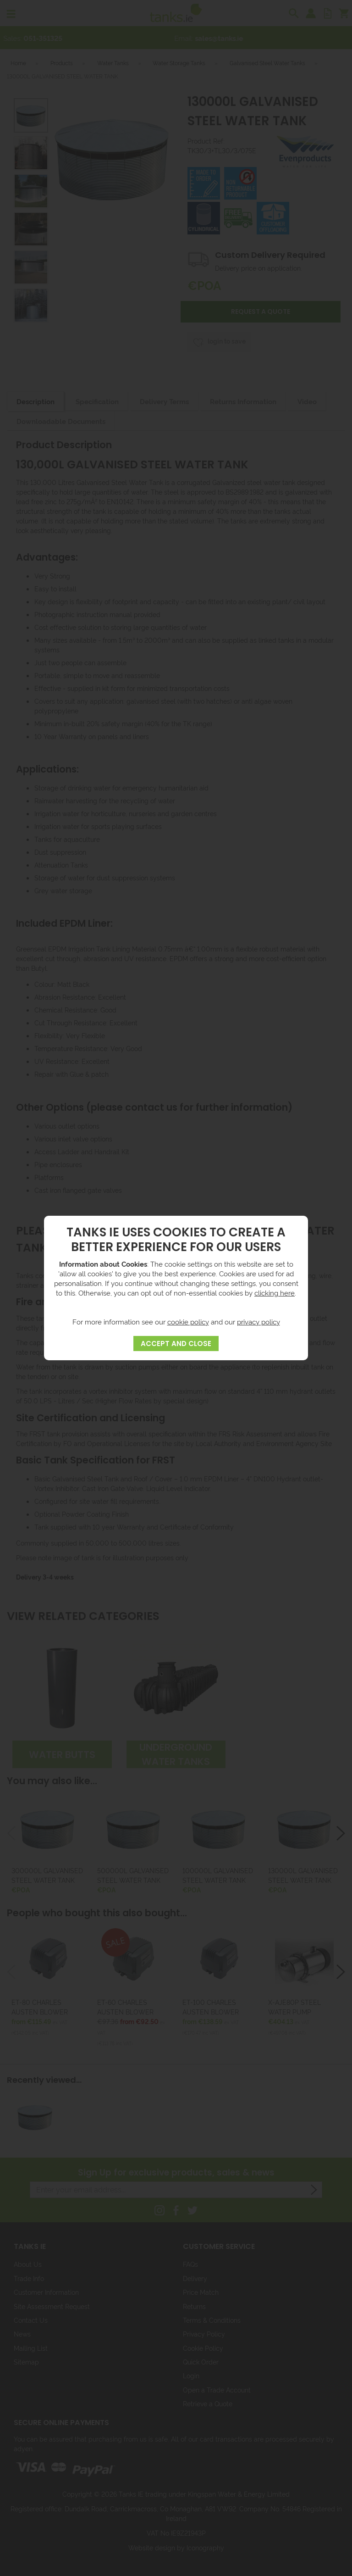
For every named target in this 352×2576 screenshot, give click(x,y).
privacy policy (258, 1321)
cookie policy (188, 1321)
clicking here (274, 1292)
